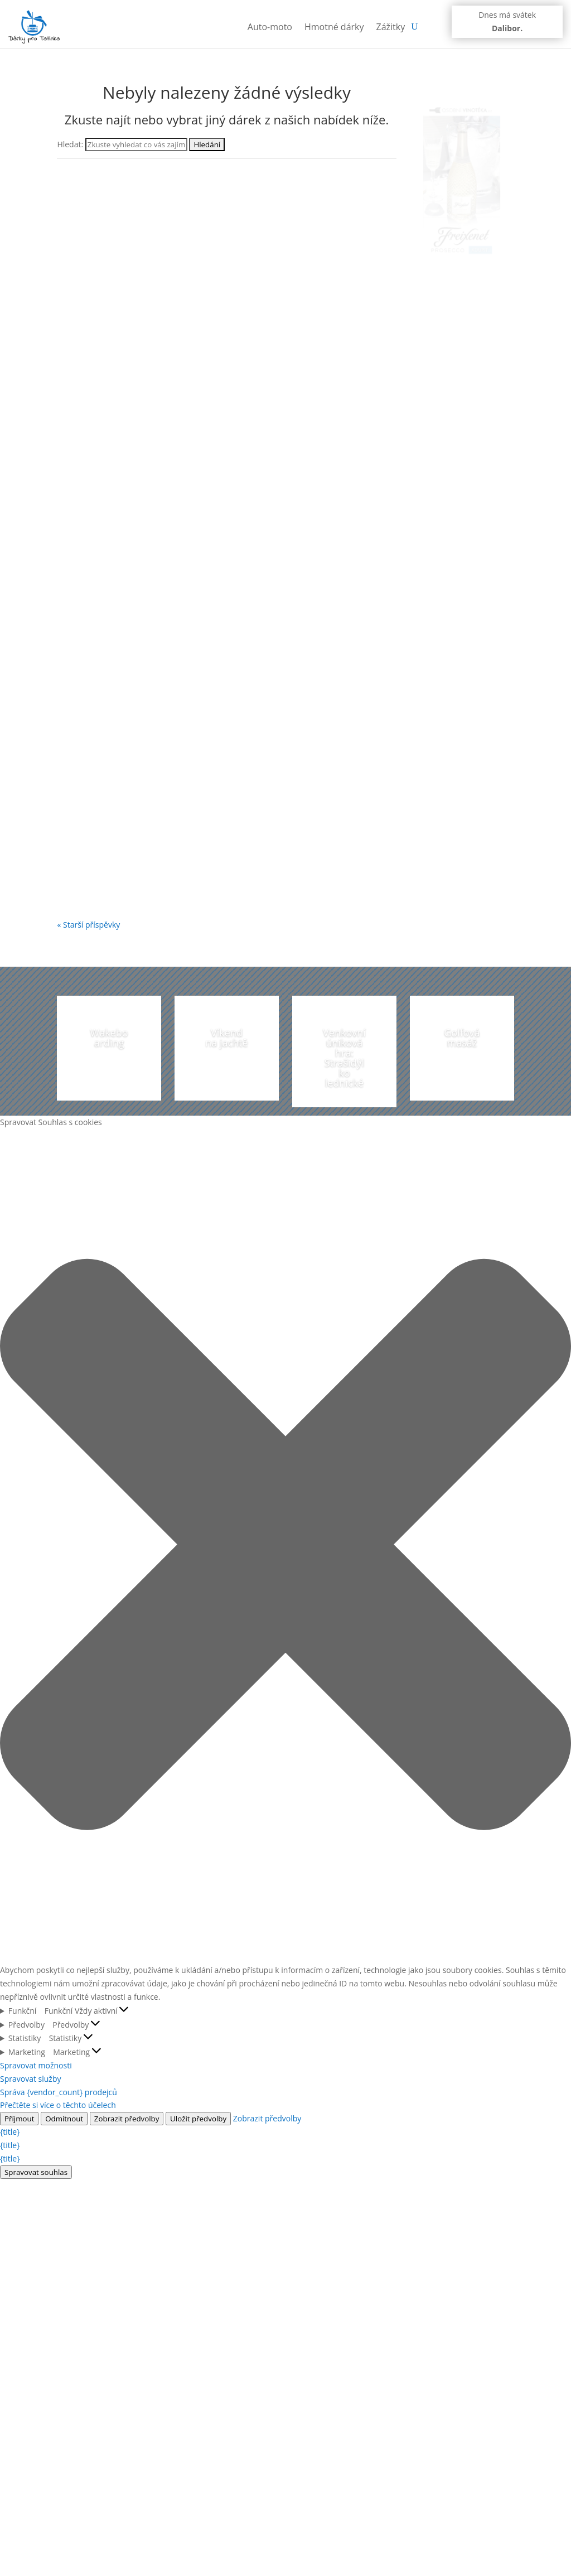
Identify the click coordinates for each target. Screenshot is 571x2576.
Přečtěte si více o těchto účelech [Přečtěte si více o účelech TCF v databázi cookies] (58, 2105)
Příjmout (19, 2119)
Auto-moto (270, 27)
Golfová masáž (462, 1037)
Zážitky (390, 27)
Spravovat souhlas (35, 2172)
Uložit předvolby (198, 2119)
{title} (10, 2131)
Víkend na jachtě (226, 1037)
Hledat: (70, 144)
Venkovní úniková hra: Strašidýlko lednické (344, 1057)
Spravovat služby (30, 2078)
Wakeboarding (109, 1037)
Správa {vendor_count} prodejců (58, 2092)
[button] (285, 1546)
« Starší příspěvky (88, 924)
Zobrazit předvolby (126, 2119)
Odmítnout (64, 2119)
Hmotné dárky (334, 27)
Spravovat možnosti (36, 2065)
